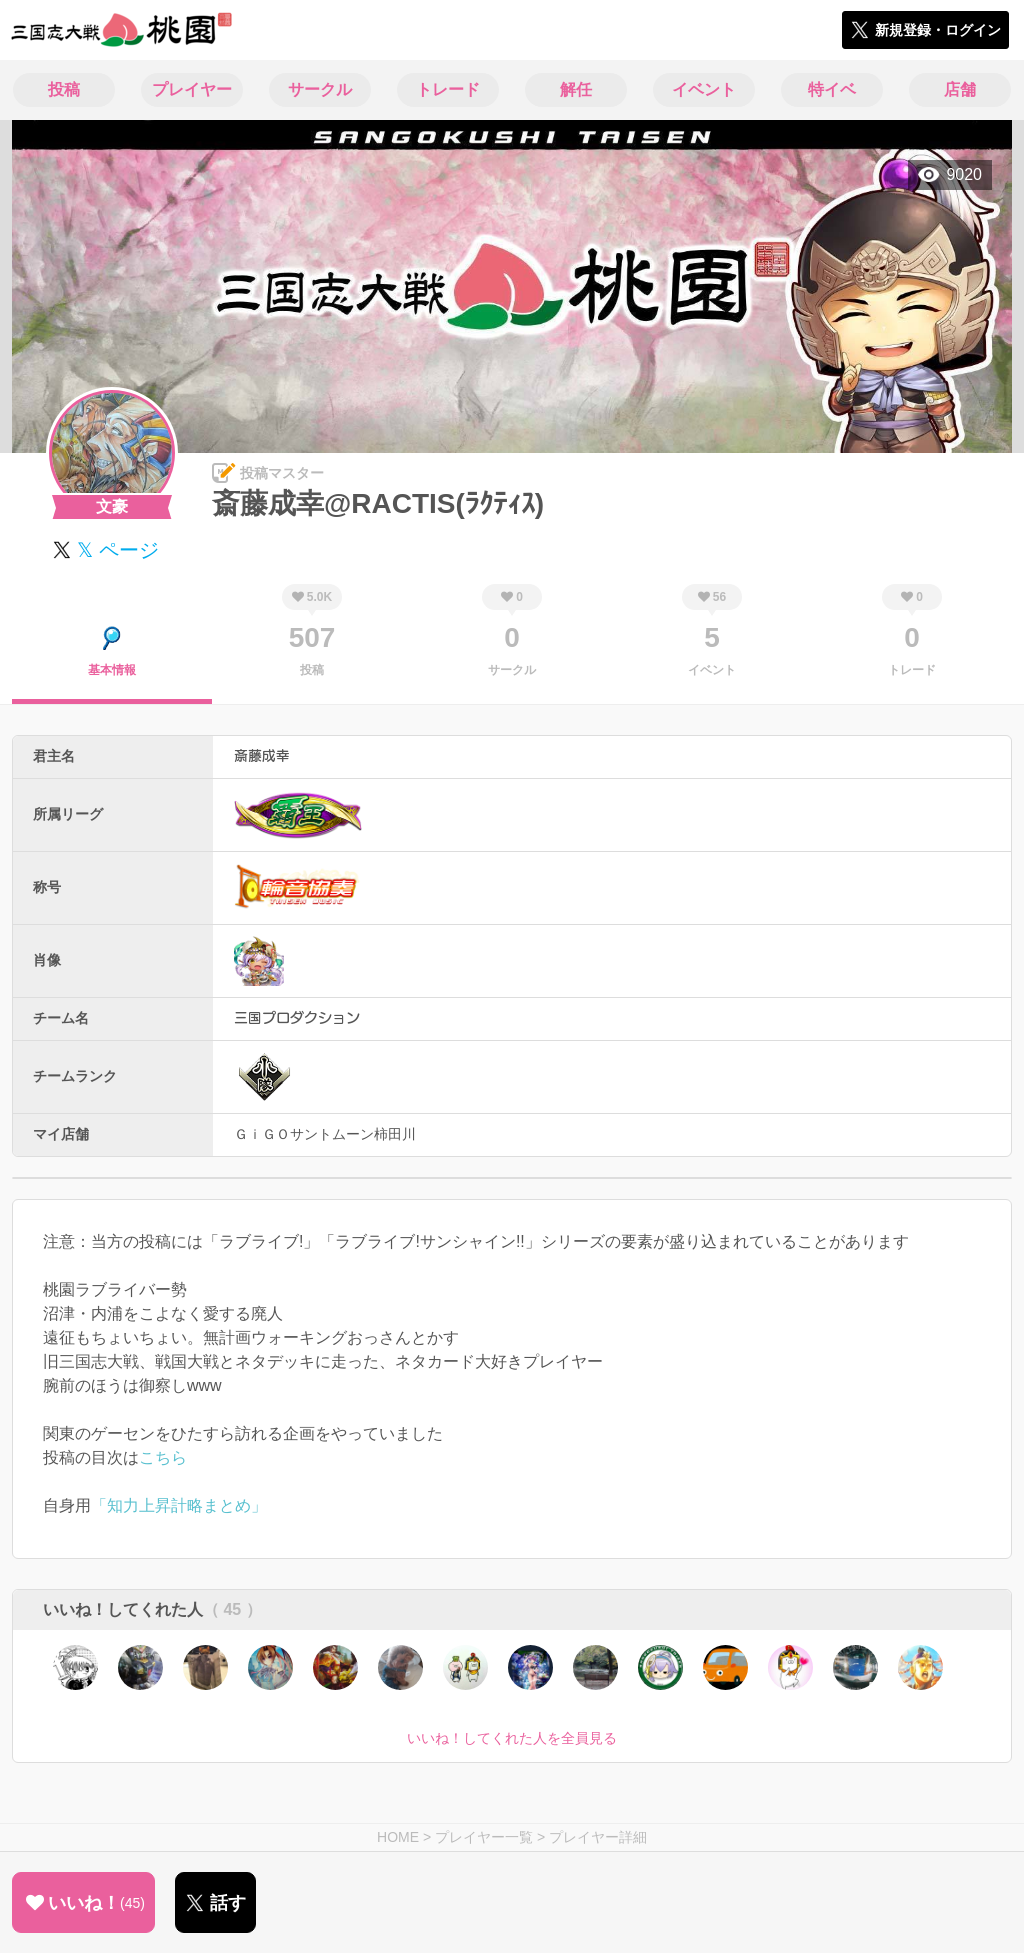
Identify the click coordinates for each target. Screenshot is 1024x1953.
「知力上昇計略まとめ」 (179, 1505)
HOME (398, 1837)
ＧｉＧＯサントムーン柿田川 (325, 1134)
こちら (163, 1457)
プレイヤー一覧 (484, 1837)
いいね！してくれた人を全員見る (512, 1738)
